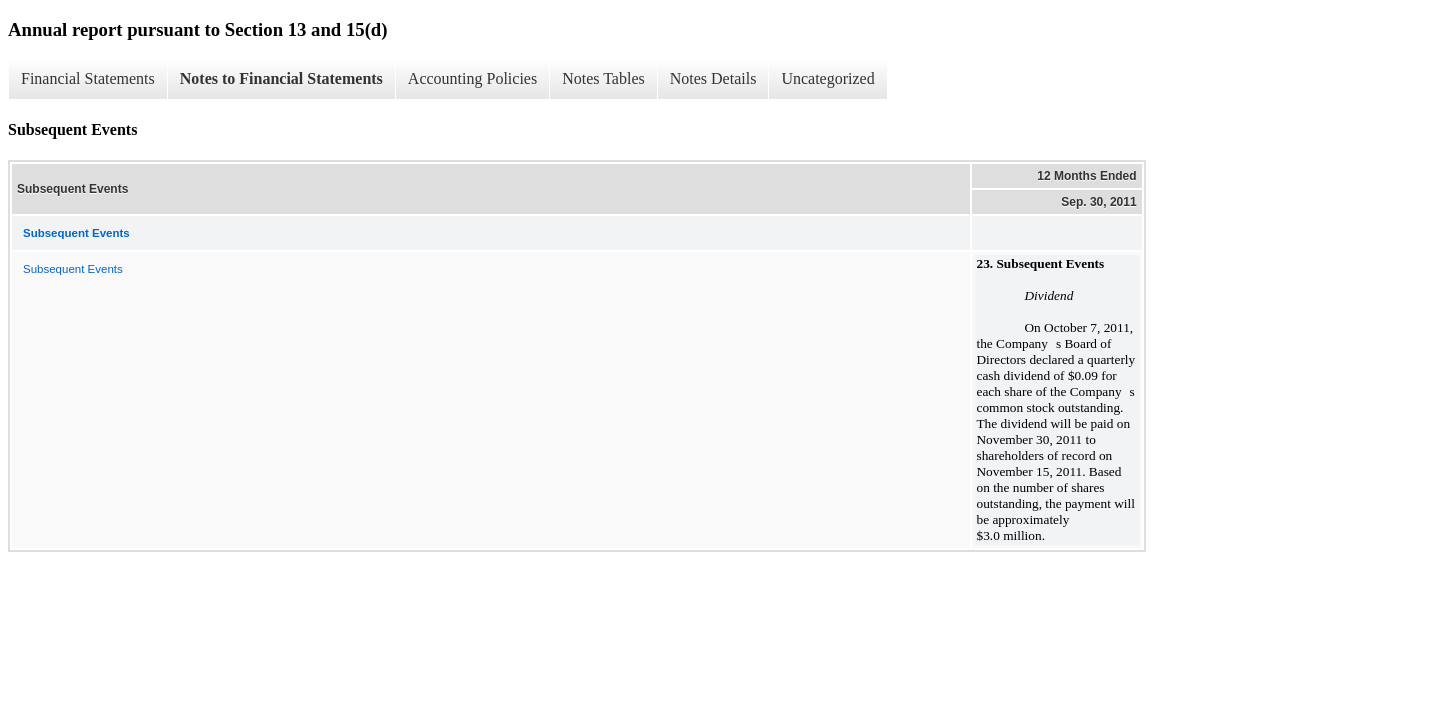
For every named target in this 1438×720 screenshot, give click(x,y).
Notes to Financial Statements (281, 78)
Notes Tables (603, 78)
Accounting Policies (472, 78)
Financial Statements (88, 78)
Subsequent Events (73, 269)
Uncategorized (827, 78)
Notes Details (713, 78)
